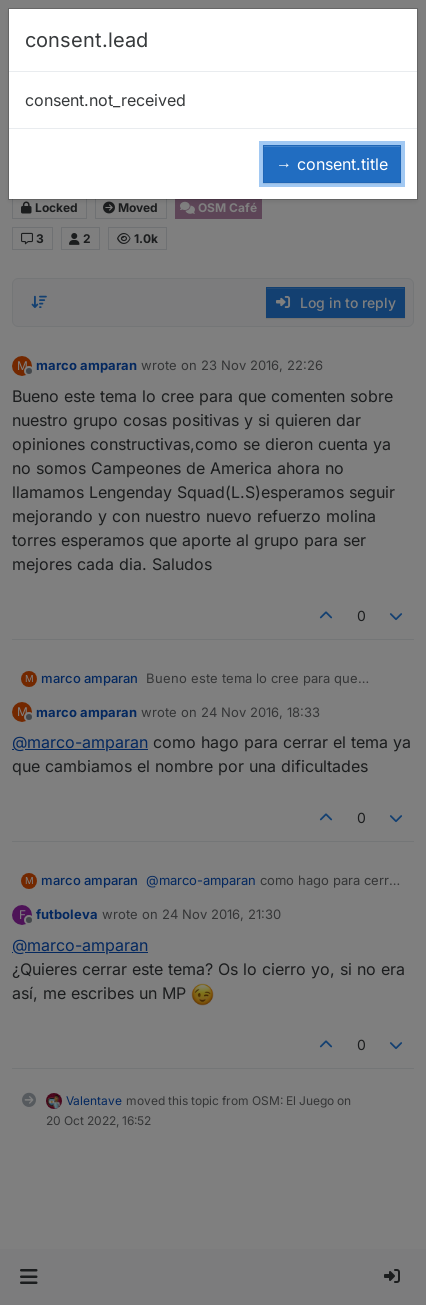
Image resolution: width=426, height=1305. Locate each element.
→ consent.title (332, 164)
